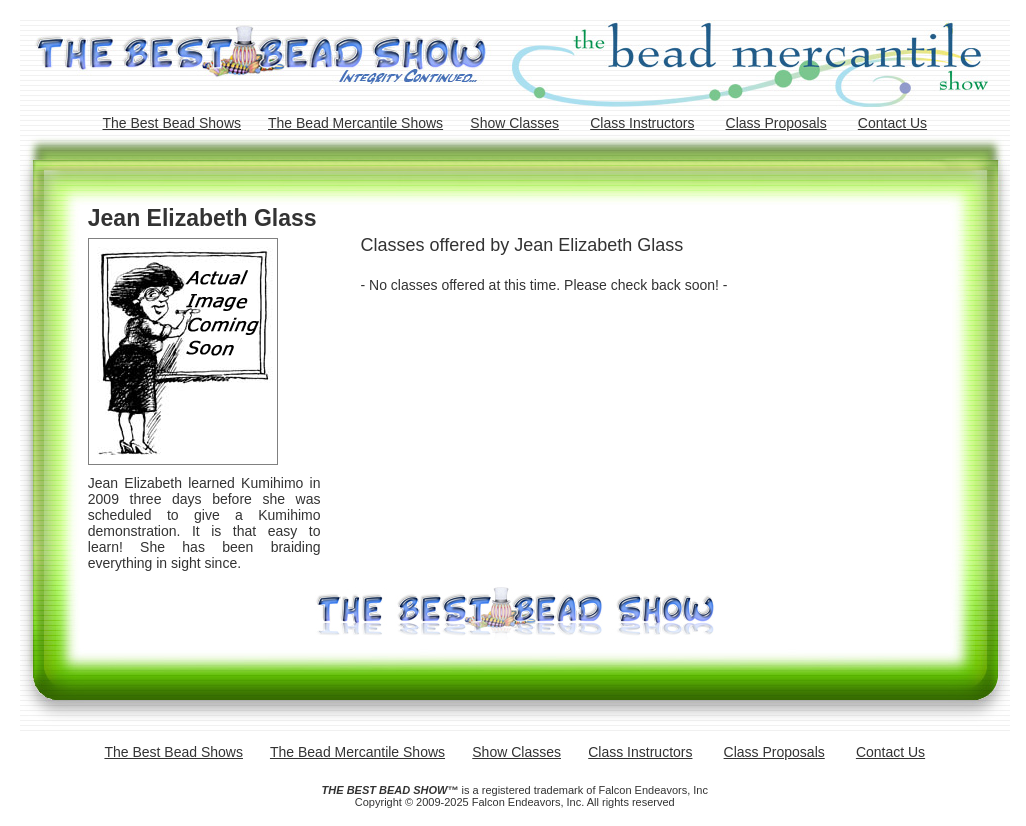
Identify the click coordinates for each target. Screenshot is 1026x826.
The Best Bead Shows (171, 123)
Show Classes (514, 123)
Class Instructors (642, 123)
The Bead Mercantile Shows (355, 123)
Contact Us (892, 123)
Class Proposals (776, 123)
